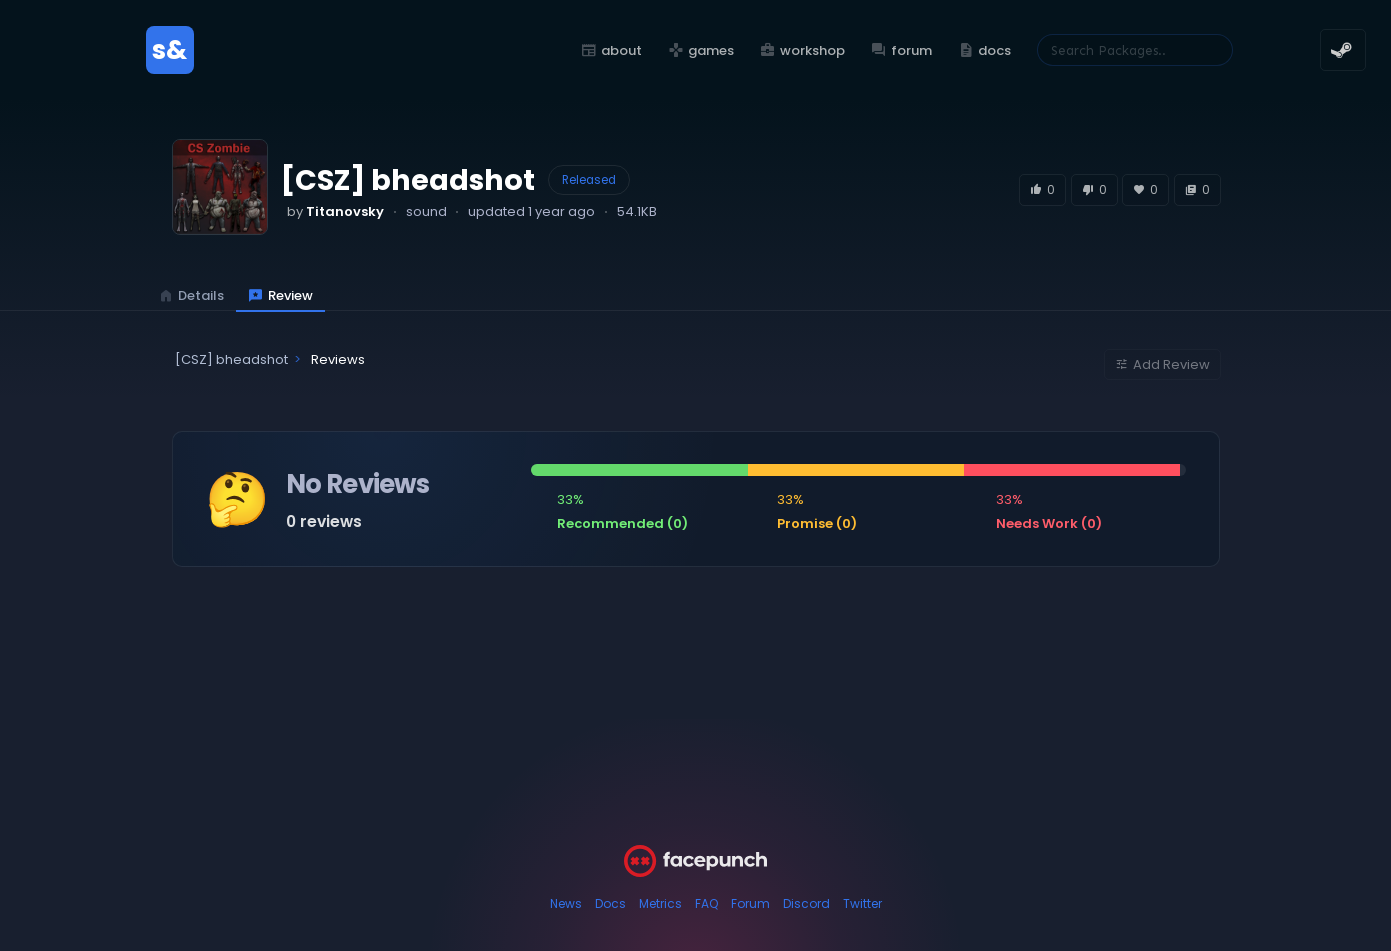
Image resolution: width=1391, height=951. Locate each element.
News (566, 903)
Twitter (862, 903)
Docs (610, 903)
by (335, 211)
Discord (806, 903)
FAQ (706, 903)
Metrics (660, 903)
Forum (750, 903)
